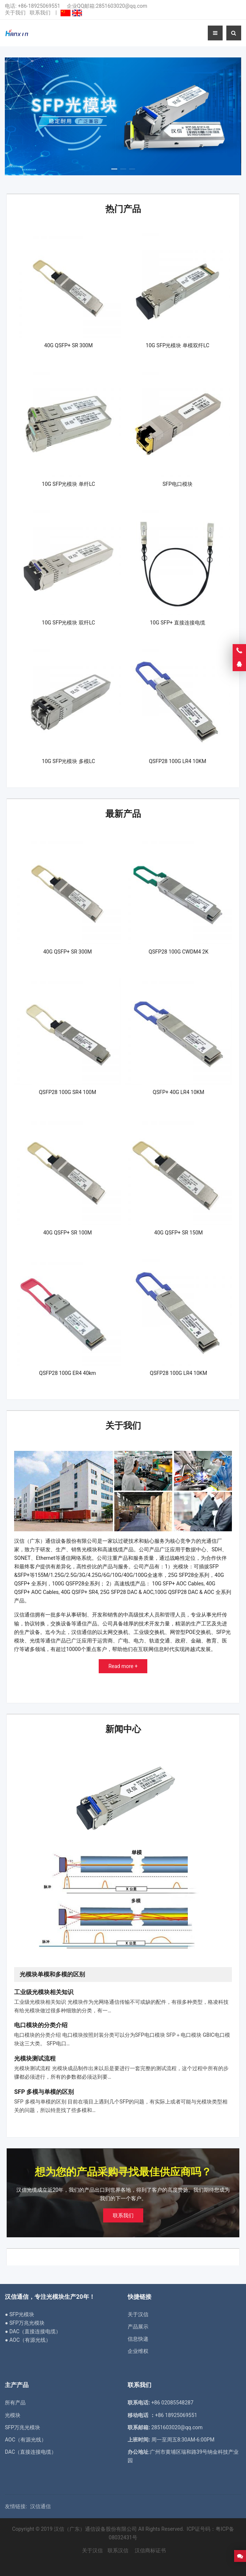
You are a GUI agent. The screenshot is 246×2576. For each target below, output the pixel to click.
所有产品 (15, 2403)
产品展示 (138, 2327)
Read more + (123, 1666)
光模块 (12, 2415)
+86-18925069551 (39, 6)
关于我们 (15, 13)
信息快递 (138, 2339)
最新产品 (123, 814)
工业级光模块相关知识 (43, 1992)
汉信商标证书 (150, 2550)
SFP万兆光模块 (22, 2427)
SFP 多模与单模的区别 (44, 2091)
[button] (114, 167)
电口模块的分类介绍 (41, 2025)
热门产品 (123, 209)
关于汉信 (138, 2314)
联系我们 (40, 13)
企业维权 (138, 2351)
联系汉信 (118, 2550)
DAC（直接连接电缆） (30, 2452)
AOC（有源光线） (25, 2440)
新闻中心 (123, 1729)
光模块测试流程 (35, 2058)
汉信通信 (40, 2506)
